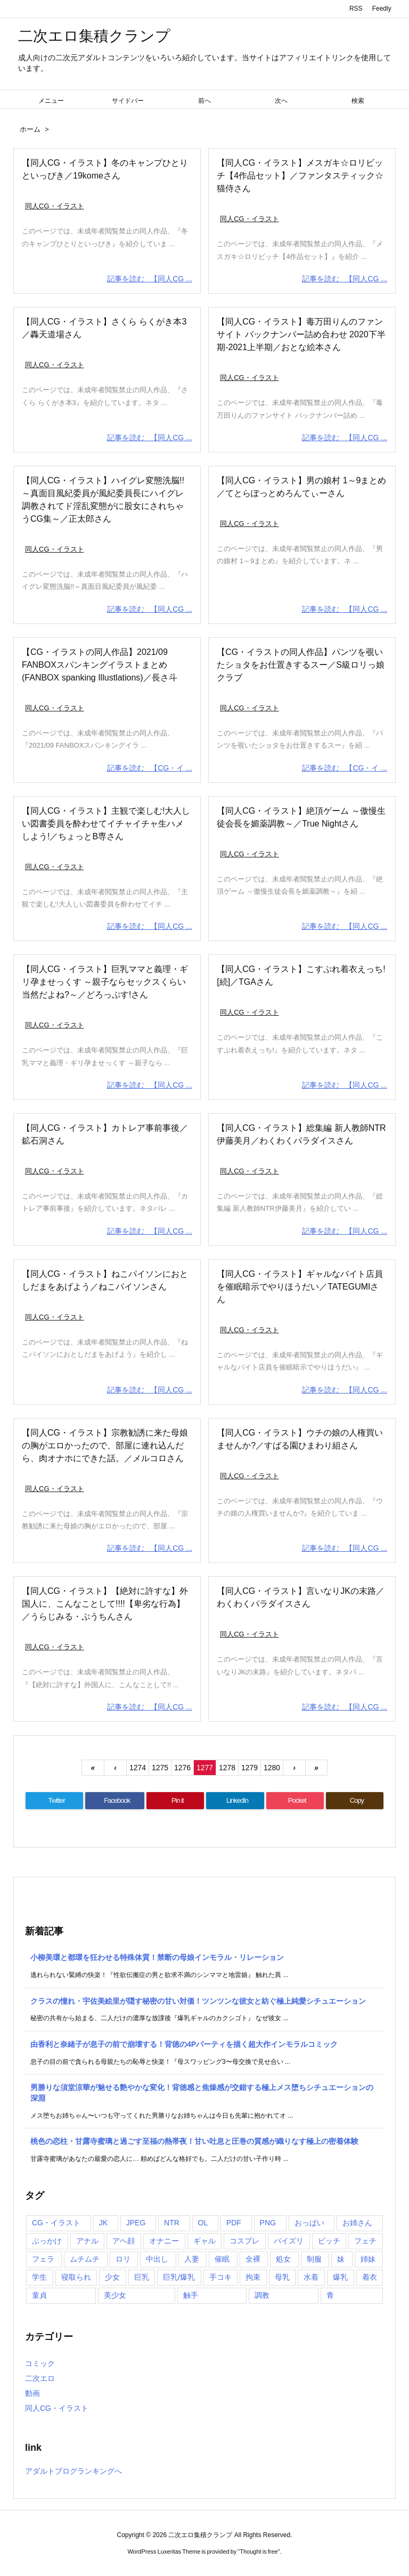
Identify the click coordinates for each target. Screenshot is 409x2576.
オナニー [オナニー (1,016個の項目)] (164, 2241)
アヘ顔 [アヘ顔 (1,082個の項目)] (123, 2241)
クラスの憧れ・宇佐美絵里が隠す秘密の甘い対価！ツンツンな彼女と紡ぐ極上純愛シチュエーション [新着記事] (198, 2001)
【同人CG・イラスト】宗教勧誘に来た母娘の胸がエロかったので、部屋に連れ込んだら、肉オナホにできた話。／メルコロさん (105, 1445)
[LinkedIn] (235, 1800)
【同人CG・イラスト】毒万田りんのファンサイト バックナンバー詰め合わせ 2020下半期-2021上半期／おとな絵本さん (301, 334)
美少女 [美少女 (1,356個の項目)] (115, 2295)
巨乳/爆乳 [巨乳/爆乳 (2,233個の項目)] (179, 2277)
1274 (137, 1767)
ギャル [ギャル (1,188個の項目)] (204, 2241)
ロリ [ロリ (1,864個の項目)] (123, 2259)
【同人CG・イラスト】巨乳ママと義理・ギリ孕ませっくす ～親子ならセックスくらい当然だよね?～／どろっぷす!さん (105, 982)
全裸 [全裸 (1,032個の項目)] (253, 2259)
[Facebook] (114, 1800)
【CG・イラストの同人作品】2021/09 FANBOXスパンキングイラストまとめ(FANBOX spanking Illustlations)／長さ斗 (99, 664)
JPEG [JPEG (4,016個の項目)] (136, 2222)
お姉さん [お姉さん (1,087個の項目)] (357, 2222)
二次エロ (40, 2378)
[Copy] (354, 1800)
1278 (227, 1767)
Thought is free (258, 2551)
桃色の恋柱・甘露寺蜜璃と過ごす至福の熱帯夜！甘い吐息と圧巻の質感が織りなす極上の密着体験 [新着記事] (194, 2141)
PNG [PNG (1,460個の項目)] (268, 2222)
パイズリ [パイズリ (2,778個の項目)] (289, 2241)
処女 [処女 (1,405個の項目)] (283, 2259)
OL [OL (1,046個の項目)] (203, 2222)
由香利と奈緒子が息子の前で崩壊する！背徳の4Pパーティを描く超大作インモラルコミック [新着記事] (184, 2044)
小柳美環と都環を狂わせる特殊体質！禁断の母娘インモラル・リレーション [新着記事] (157, 1957)
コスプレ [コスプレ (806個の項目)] (244, 2241)
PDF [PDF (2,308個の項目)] (233, 2222)
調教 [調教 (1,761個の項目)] (262, 2295)
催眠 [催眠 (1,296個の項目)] (222, 2259)
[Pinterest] (175, 1800)
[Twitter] (54, 1800)
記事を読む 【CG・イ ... (149, 768)
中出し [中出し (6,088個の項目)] (157, 2259)
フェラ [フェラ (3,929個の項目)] (43, 2259)
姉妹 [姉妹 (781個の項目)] (368, 2259)
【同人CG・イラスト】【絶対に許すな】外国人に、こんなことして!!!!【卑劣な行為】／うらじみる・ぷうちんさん (105, 1603)
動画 (32, 2393)
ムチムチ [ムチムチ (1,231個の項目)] (85, 2259)
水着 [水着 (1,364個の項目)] (311, 2277)
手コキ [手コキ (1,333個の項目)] (220, 2277)
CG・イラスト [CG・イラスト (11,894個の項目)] (56, 2222)
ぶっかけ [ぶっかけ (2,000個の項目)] (47, 2241)
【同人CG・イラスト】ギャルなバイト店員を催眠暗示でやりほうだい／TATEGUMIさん (300, 1286)
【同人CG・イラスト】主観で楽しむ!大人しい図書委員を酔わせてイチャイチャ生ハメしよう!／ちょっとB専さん (106, 823)
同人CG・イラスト (54, 206)
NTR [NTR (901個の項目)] (171, 2222)
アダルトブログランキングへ (73, 2471)
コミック (40, 2363)
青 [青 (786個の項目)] (330, 2295)
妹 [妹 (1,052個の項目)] (341, 2259)
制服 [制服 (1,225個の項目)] (314, 2259)
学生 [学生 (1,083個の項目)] (39, 2277)
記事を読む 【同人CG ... (149, 278)
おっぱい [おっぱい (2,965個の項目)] (309, 2222)
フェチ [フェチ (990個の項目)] (365, 2241)
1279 (249, 1767)
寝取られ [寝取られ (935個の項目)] (76, 2277)
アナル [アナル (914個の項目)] (87, 2241)
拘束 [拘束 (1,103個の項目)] (253, 2277)
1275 (160, 1767)
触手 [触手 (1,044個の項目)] (190, 2295)
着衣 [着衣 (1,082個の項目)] (369, 2277)
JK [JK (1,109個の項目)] (103, 2222)
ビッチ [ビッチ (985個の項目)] (329, 2241)
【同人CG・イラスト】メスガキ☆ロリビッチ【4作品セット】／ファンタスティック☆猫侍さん (300, 175)
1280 (272, 1767)
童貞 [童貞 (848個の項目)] (39, 2295)
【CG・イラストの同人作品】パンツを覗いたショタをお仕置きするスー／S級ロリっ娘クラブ (301, 664)
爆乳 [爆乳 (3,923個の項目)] (340, 2277)
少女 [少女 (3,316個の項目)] (112, 2277)
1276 (182, 1767)
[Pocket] (295, 1800)
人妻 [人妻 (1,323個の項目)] (191, 2259)
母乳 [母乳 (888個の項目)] (282, 2277)
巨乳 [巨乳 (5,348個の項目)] (141, 2277)
